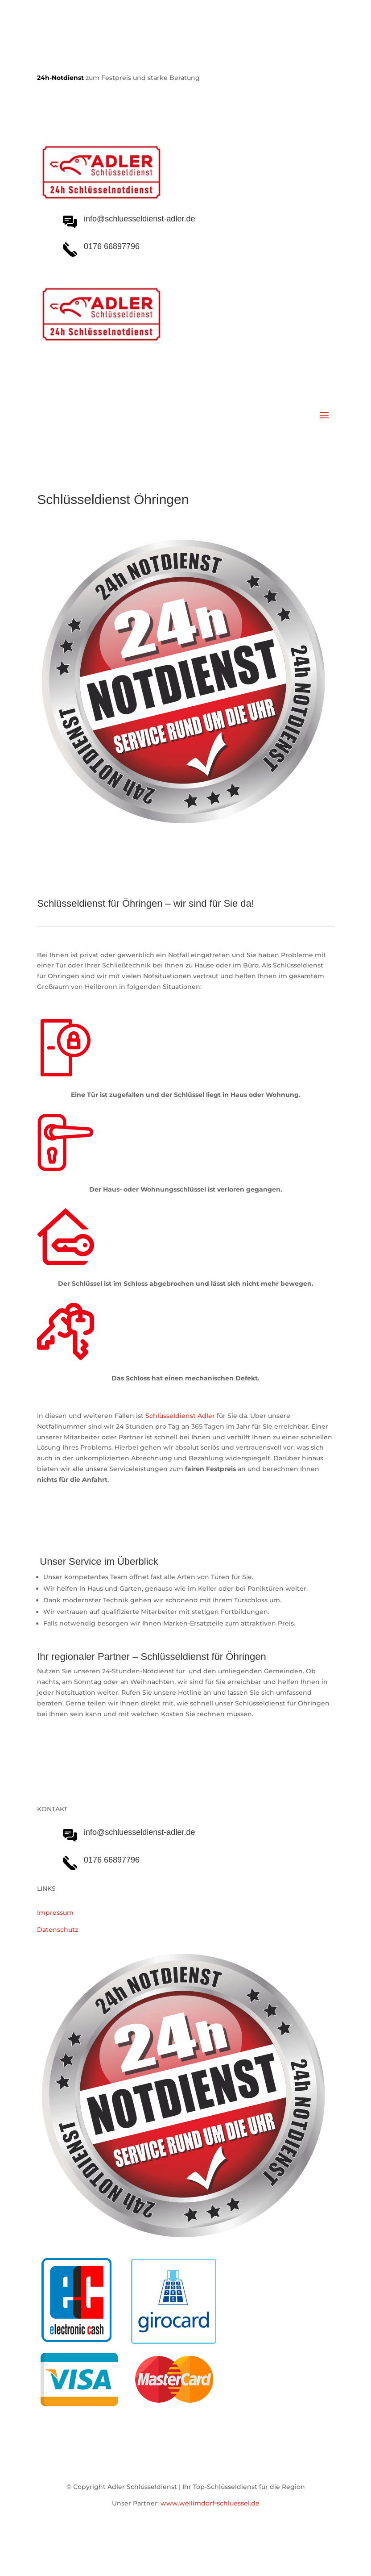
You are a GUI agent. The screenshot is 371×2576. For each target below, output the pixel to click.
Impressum (55, 1913)
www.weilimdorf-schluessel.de (210, 2503)
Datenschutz (57, 1930)
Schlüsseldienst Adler (180, 1416)
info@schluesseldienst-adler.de (139, 1832)
